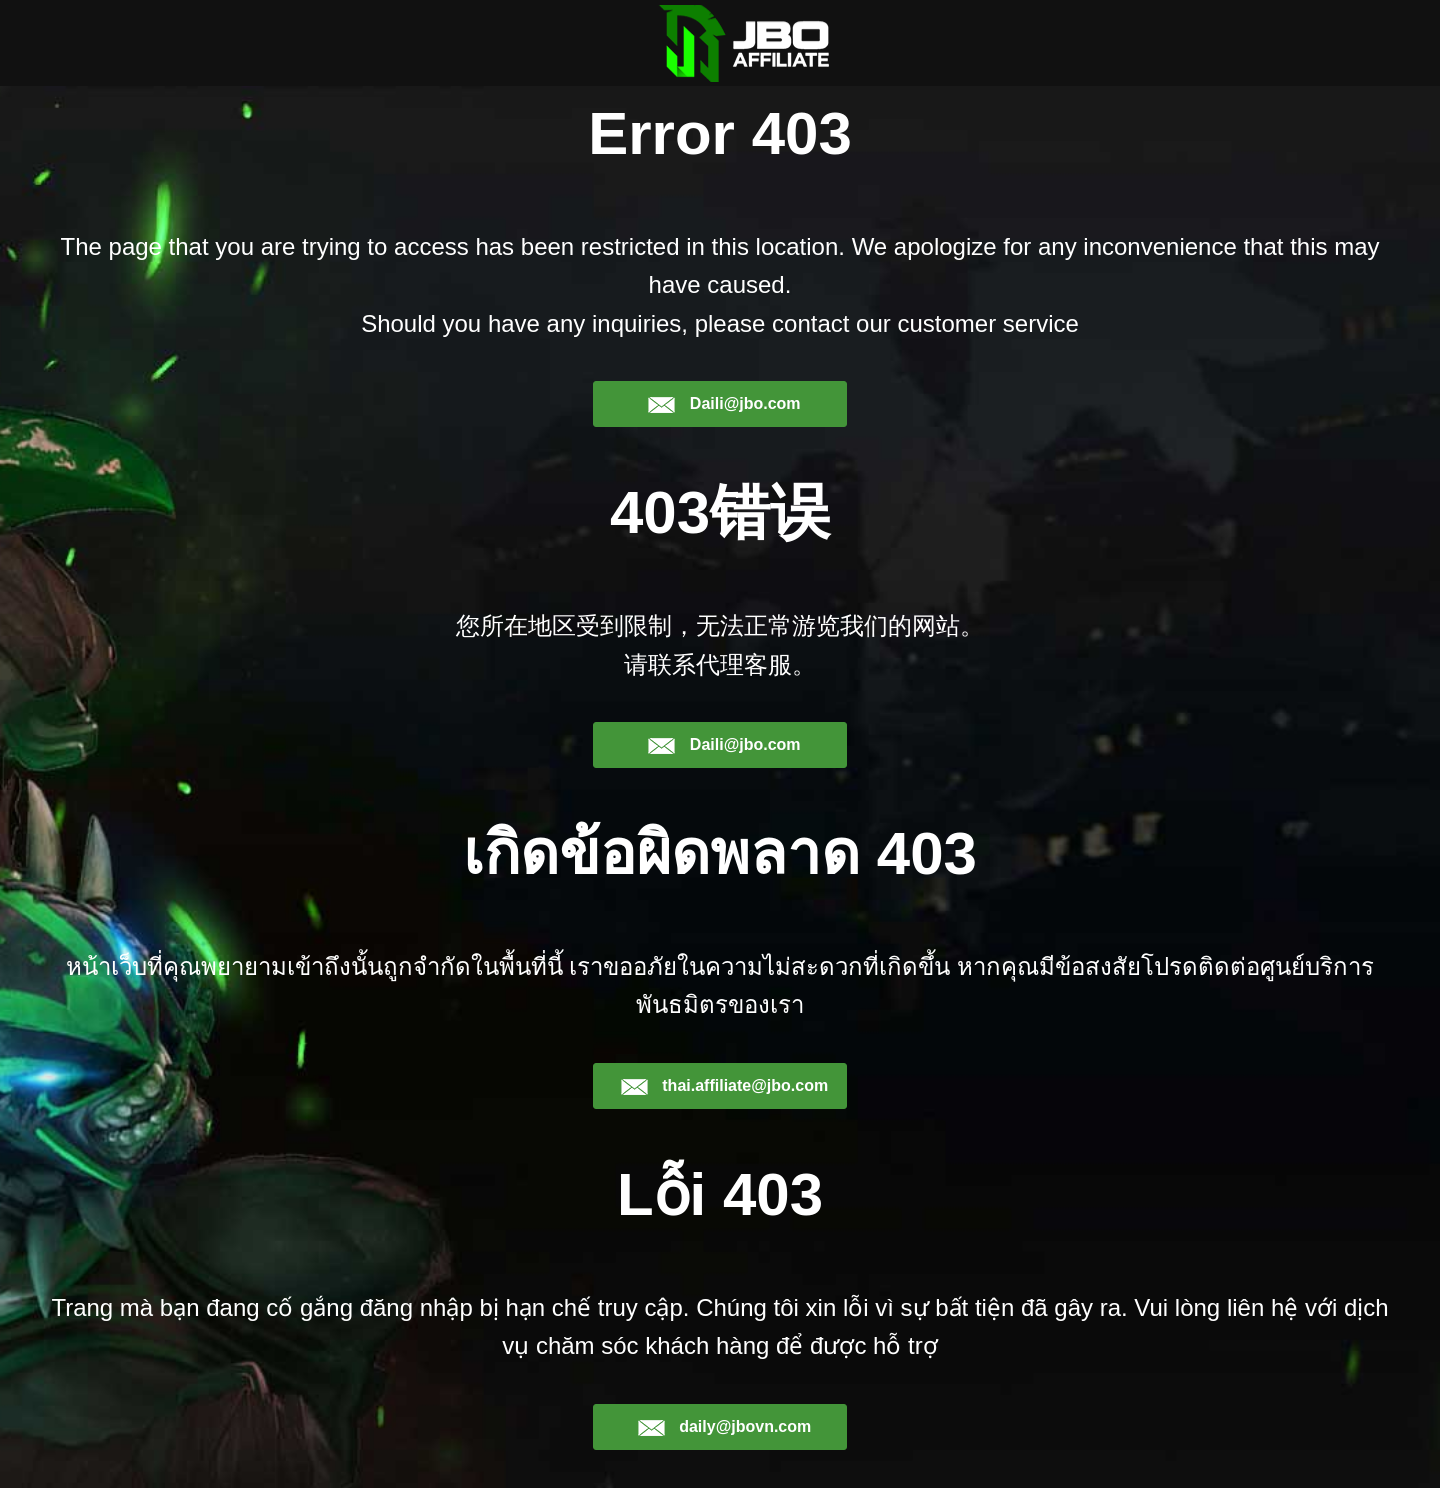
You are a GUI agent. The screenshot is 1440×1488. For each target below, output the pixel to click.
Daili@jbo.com (723, 404)
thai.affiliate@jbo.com (724, 1086)
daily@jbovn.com (724, 1427)
